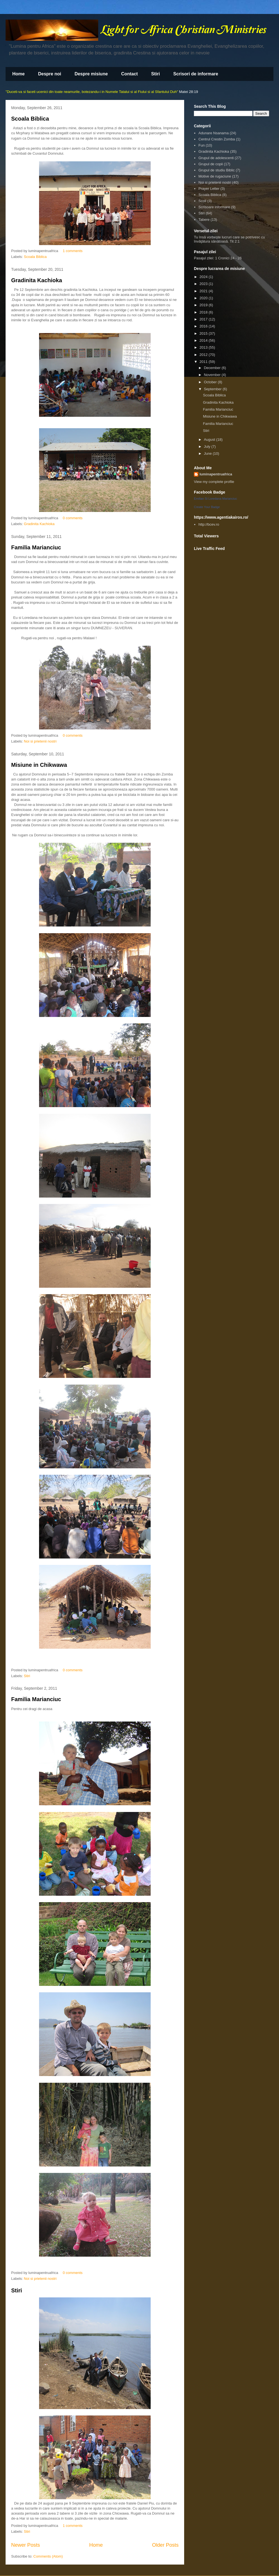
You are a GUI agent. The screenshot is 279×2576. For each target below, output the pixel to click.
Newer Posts (25, 2545)
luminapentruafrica (215, 474)
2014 (204, 340)
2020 (204, 298)
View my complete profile (214, 482)
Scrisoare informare (214, 207)
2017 (204, 319)
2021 (204, 291)
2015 (204, 333)
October (211, 382)
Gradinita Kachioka (36, 280)
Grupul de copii (210, 164)
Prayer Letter (208, 188)
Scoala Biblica (30, 119)
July (207, 446)
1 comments (73, 251)
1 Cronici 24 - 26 (228, 258)
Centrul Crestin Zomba (216, 139)
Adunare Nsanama (213, 133)
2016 (204, 326)
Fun (201, 145)
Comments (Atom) (48, 2556)
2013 (204, 347)
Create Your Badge (207, 507)
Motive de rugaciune (214, 176)
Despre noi (49, 73)
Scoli (202, 201)
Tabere (204, 219)
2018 (204, 312)
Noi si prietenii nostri (40, 741)
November (213, 375)
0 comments (73, 518)
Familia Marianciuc (36, 547)
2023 (204, 284)
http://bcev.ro (208, 524)
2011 (204, 362)
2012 (204, 355)
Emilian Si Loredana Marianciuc (215, 498)
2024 (204, 277)
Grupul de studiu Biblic (216, 170)
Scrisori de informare (195, 73)
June (208, 453)
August (210, 439)
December (213, 368)
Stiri (155, 73)
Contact (129, 73)
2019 (204, 305)
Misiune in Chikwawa (39, 765)
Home (18, 73)
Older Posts (165, 2545)
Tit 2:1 (235, 241)
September (213, 389)
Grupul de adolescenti (216, 158)
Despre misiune (91, 73)
